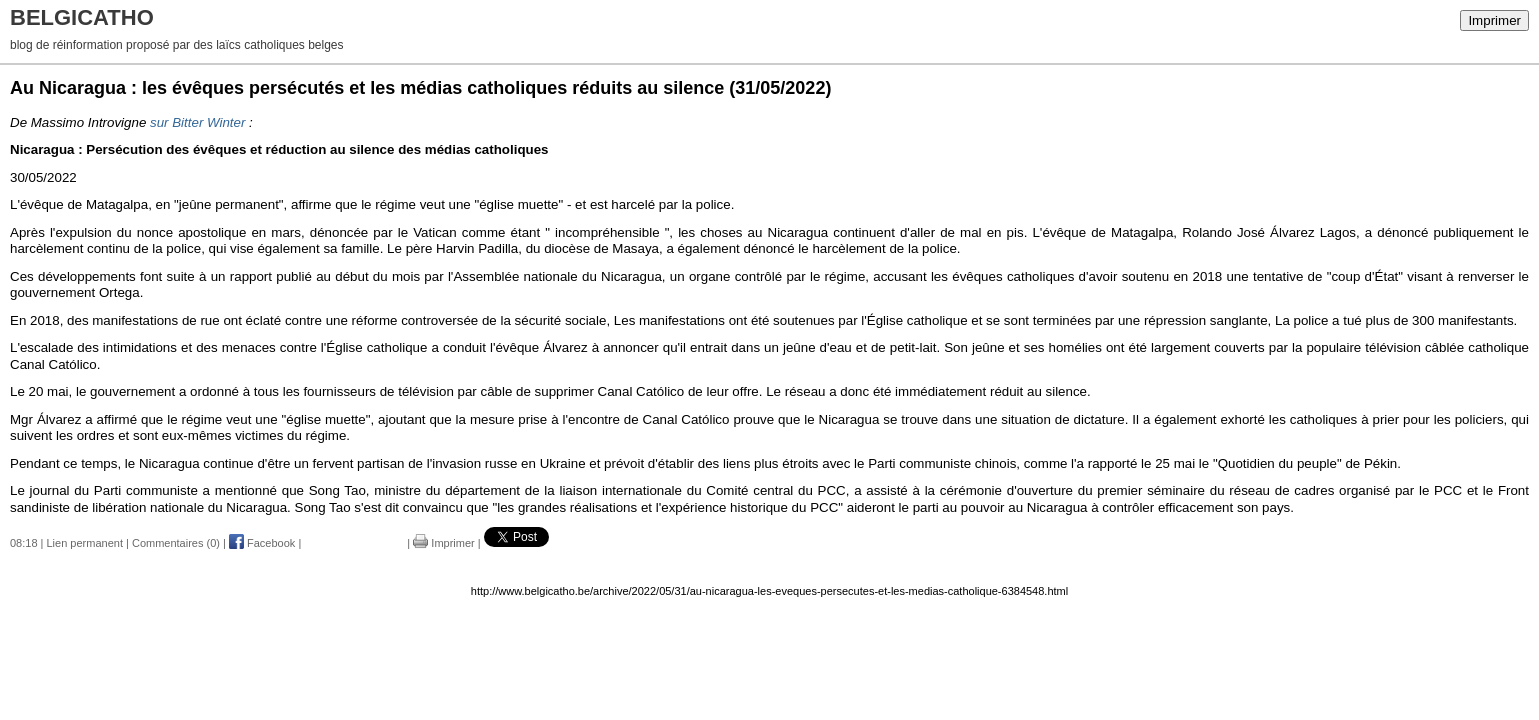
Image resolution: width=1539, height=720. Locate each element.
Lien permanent (85, 543)
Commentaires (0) (176, 543)
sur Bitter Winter (197, 122)
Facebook (262, 543)
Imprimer (1494, 20)
